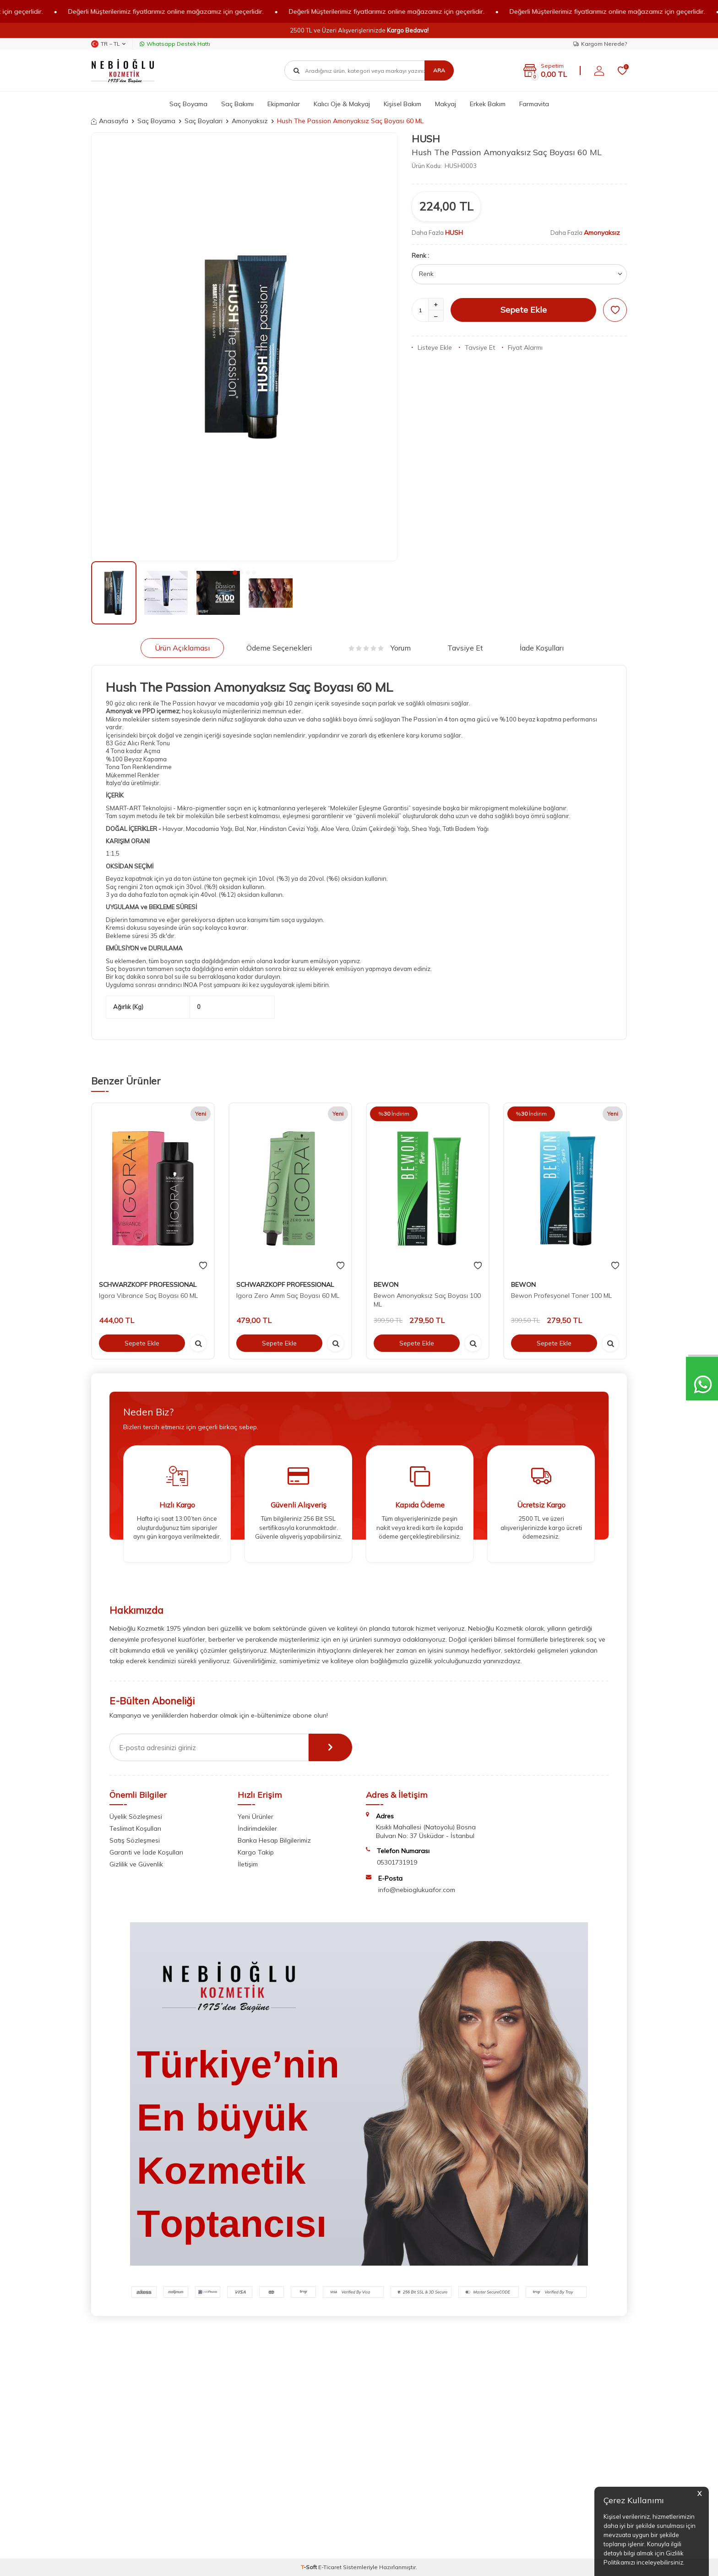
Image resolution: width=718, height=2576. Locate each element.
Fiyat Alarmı (522, 347)
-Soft (309, 2567)
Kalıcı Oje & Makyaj (342, 104)
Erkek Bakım (488, 104)
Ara (439, 70)
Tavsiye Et (477, 347)
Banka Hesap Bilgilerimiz (274, 1840)
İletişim (248, 1864)
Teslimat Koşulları (135, 1828)
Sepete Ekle (523, 309)
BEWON (386, 1284)
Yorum (379, 647)
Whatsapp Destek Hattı (175, 43)
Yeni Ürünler (255, 1816)
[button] (235, 572)
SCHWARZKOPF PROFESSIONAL (147, 1284)
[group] (244, 347)
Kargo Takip (256, 1852)
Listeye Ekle (432, 347)
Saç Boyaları (204, 121)
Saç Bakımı (237, 104)
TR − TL (108, 44)
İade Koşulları (542, 647)
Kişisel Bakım (402, 104)
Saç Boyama (188, 104)
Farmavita (534, 104)
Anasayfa (109, 121)
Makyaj (445, 104)
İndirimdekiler (257, 1828)
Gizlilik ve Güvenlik (136, 1864)
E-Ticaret (330, 2567)
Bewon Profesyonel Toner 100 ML (561, 1295)
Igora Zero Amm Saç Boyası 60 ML (287, 1295)
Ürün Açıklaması (182, 647)
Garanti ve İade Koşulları (146, 1852)
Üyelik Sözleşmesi (135, 1816)
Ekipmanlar (283, 104)
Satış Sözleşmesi (134, 1840)
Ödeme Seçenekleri (279, 647)
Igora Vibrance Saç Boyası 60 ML (148, 1295)
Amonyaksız (250, 121)
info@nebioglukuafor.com (416, 1890)
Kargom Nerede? (600, 43)
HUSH (426, 139)
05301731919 (397, 1862)
